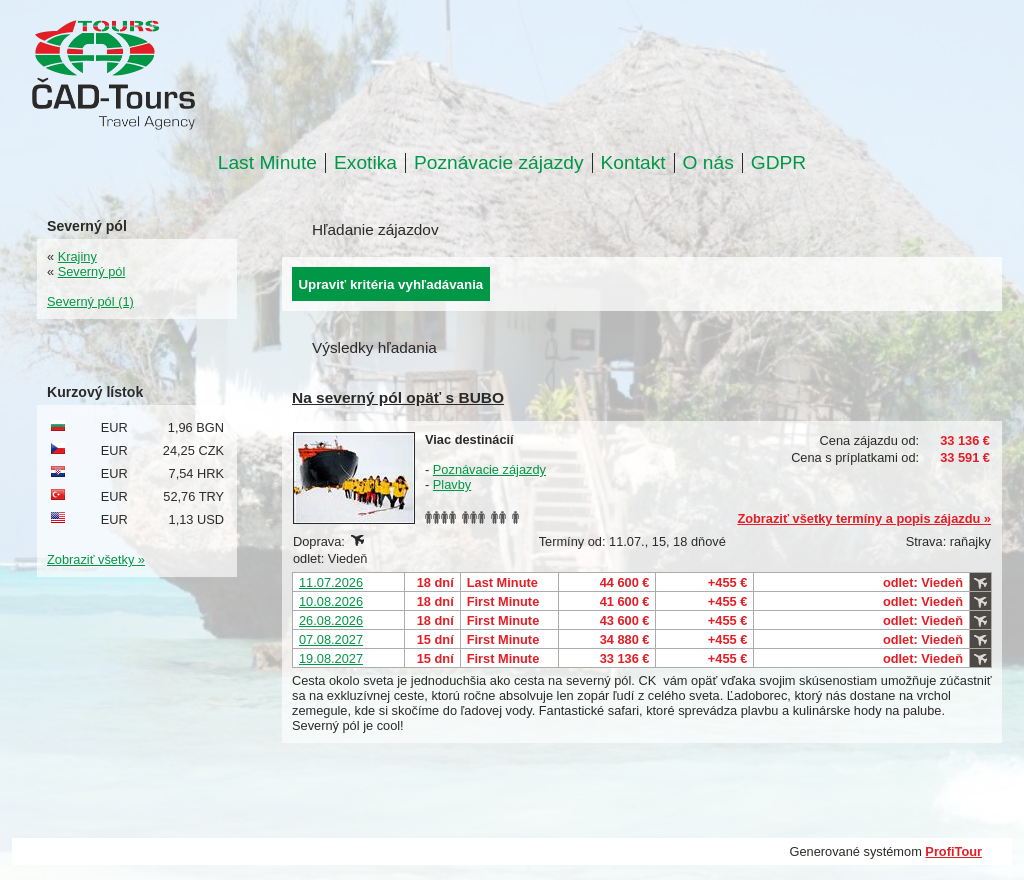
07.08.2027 (331, 639)
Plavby (452, 484)
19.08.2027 (331, 658)
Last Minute (267, 163)
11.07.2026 (331, 582)
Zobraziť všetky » (96, 559)
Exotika (365, 163)
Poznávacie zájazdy (499, 163)
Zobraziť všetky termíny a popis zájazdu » (864, 518)
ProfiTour (953, 851)
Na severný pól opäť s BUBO (398, 397)
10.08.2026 (331, 601)
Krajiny (77, 256)
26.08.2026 (331, 620)
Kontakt (633, 163)
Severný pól (92, 271)
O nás (708, 163)
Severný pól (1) (90, 301)
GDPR (778, 163)
